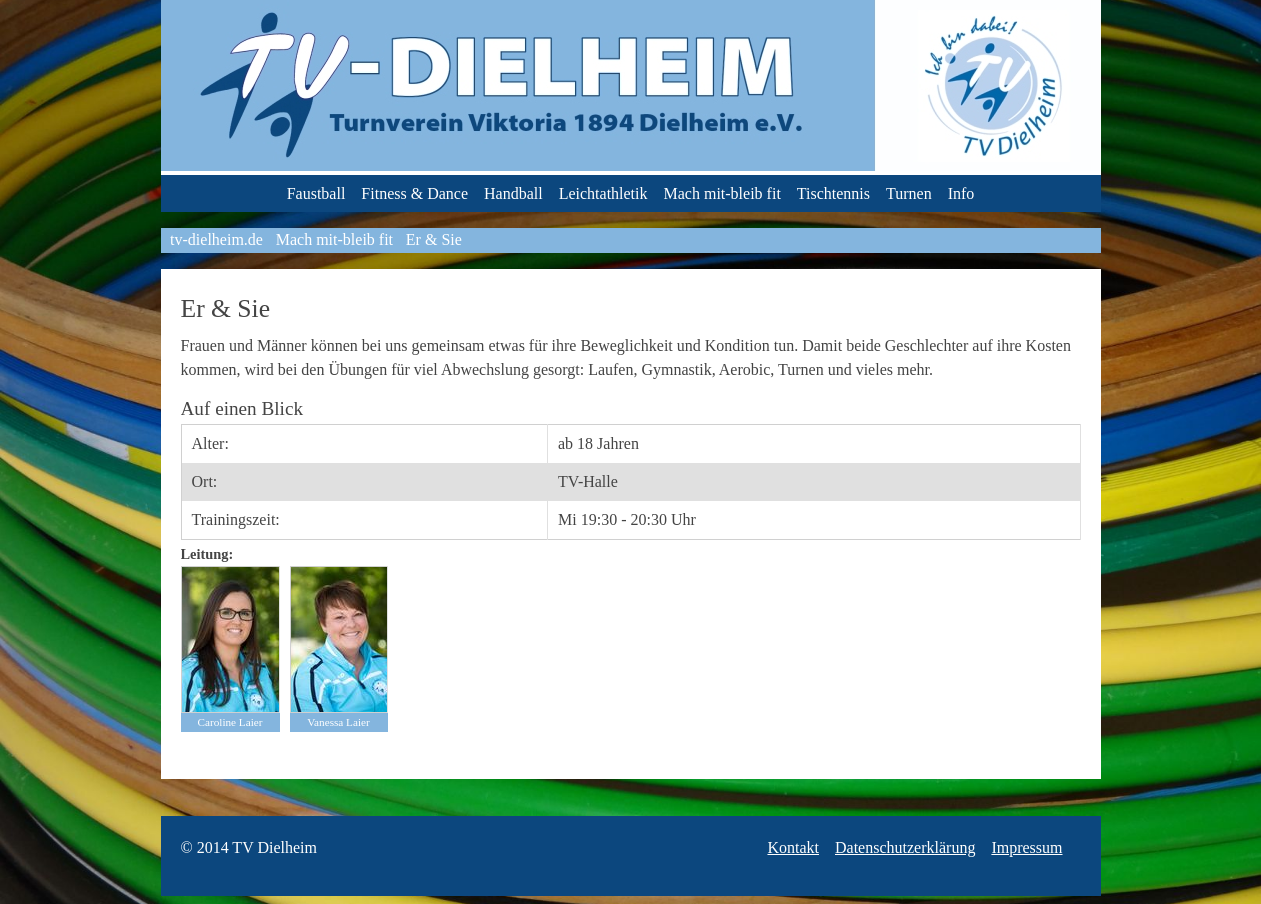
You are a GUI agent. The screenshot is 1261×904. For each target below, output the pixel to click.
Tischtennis (833, 193)
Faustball (316, 193)
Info (961, 193)
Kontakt (793, 847)
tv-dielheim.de (216, 239)
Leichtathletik (603, 193)
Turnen (909, 193)
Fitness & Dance (414, 193)
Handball (513, 193)
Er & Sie (434, 239)
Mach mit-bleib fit (722, 193)
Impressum (1026, 847)
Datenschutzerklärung (905, 847)
